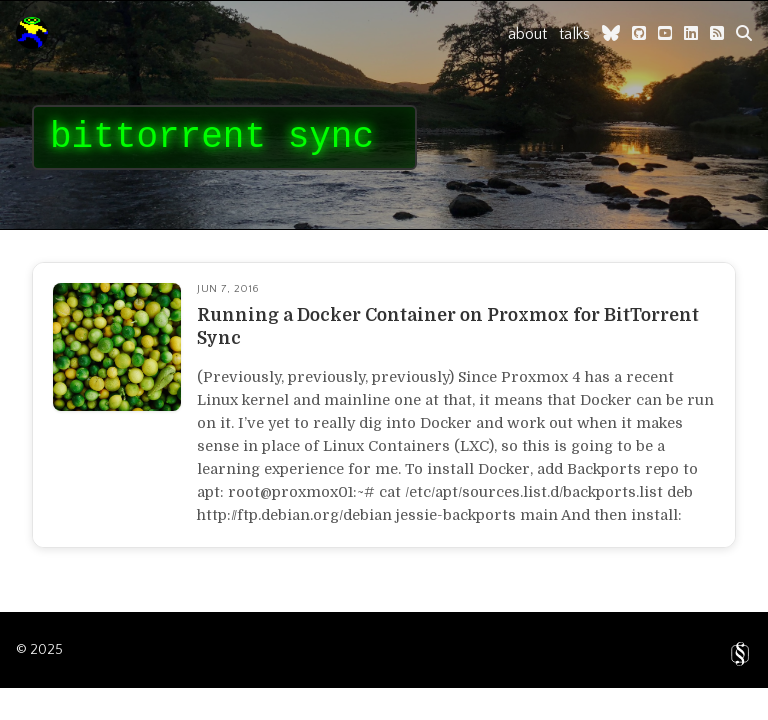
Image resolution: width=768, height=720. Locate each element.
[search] (744, 33)
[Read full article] (384, 405)
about (527, 34)
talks (574, 34)
